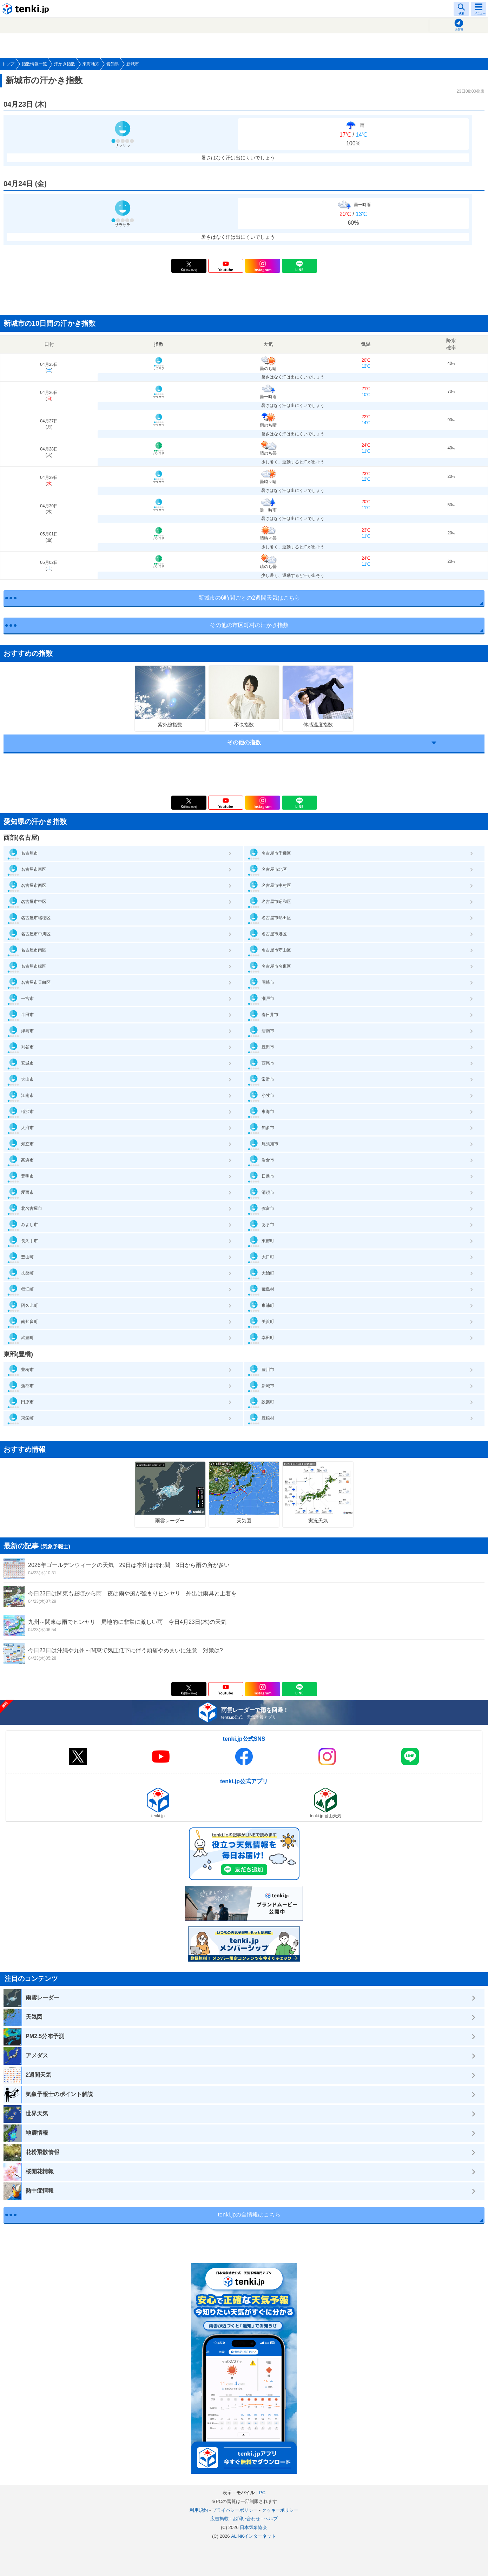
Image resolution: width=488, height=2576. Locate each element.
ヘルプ (271, 2518)
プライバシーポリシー (235, 2510)
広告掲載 (219, 2518)
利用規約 (199, 2510)
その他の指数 (244, 742)
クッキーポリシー (280, 2510)
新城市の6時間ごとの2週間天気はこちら (249, 598)
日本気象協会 (253, 2527)
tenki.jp (26, 9)
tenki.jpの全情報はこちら (249, 2215)
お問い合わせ (246, 2518)
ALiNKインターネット (253, 2536)
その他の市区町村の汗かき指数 (249, 625)
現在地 (459, 29)
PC (262, 2492)
